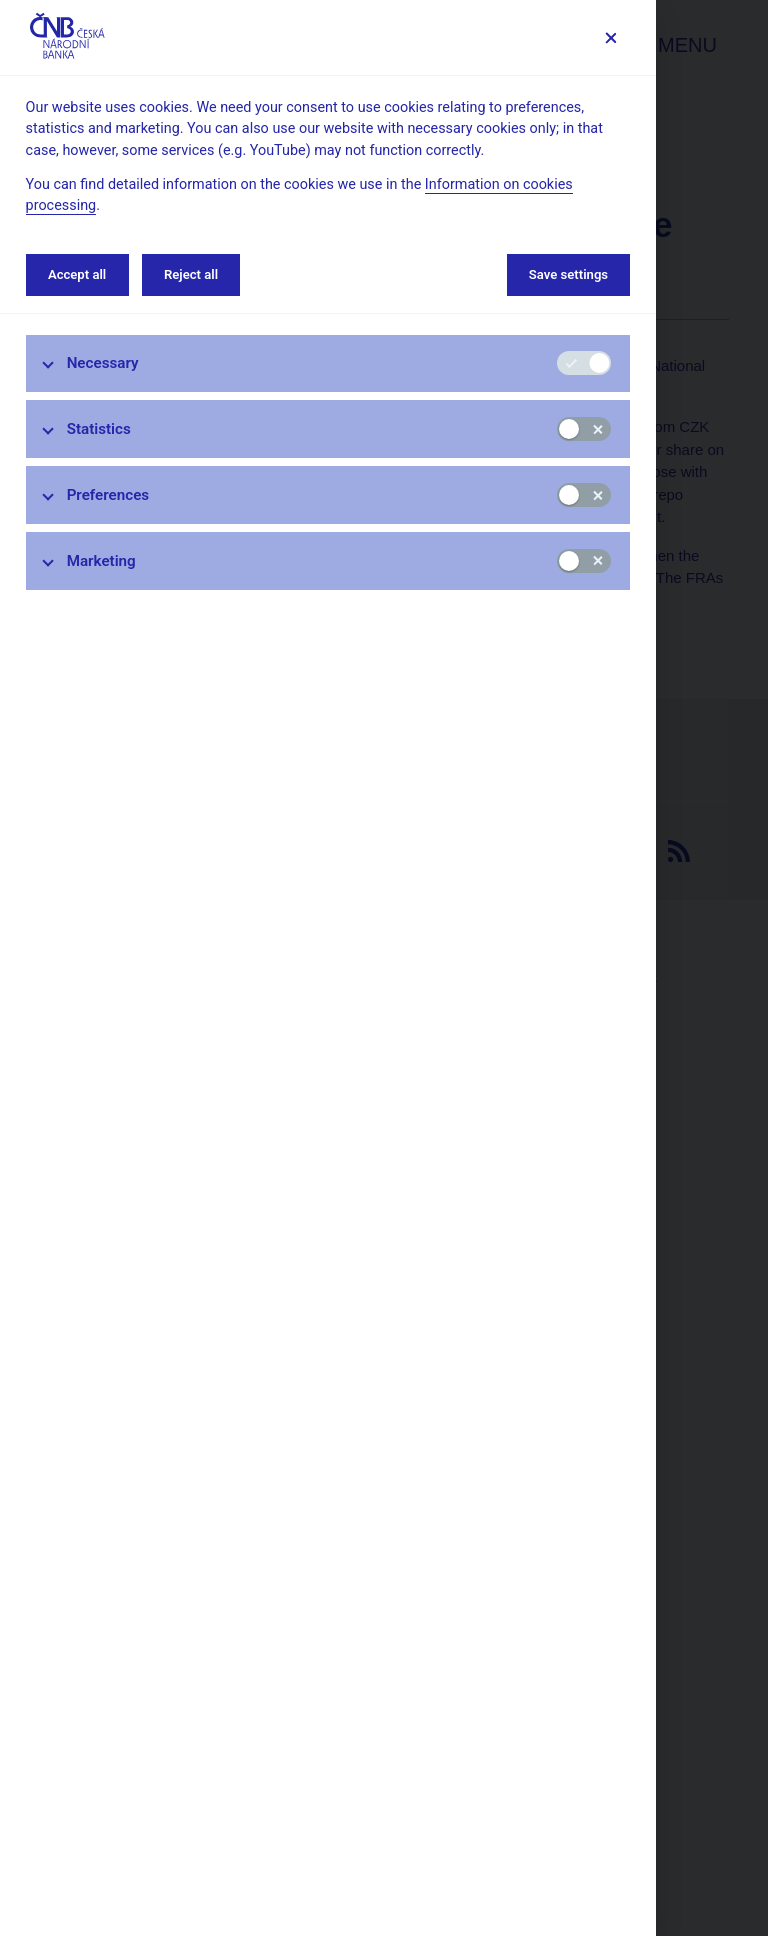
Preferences (108, 495)
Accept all (77, 274)
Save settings (568, 274)
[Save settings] (610, 37)
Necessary (103, 363)
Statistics (99, 429)
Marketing (101, 561)
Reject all (191, 274)
